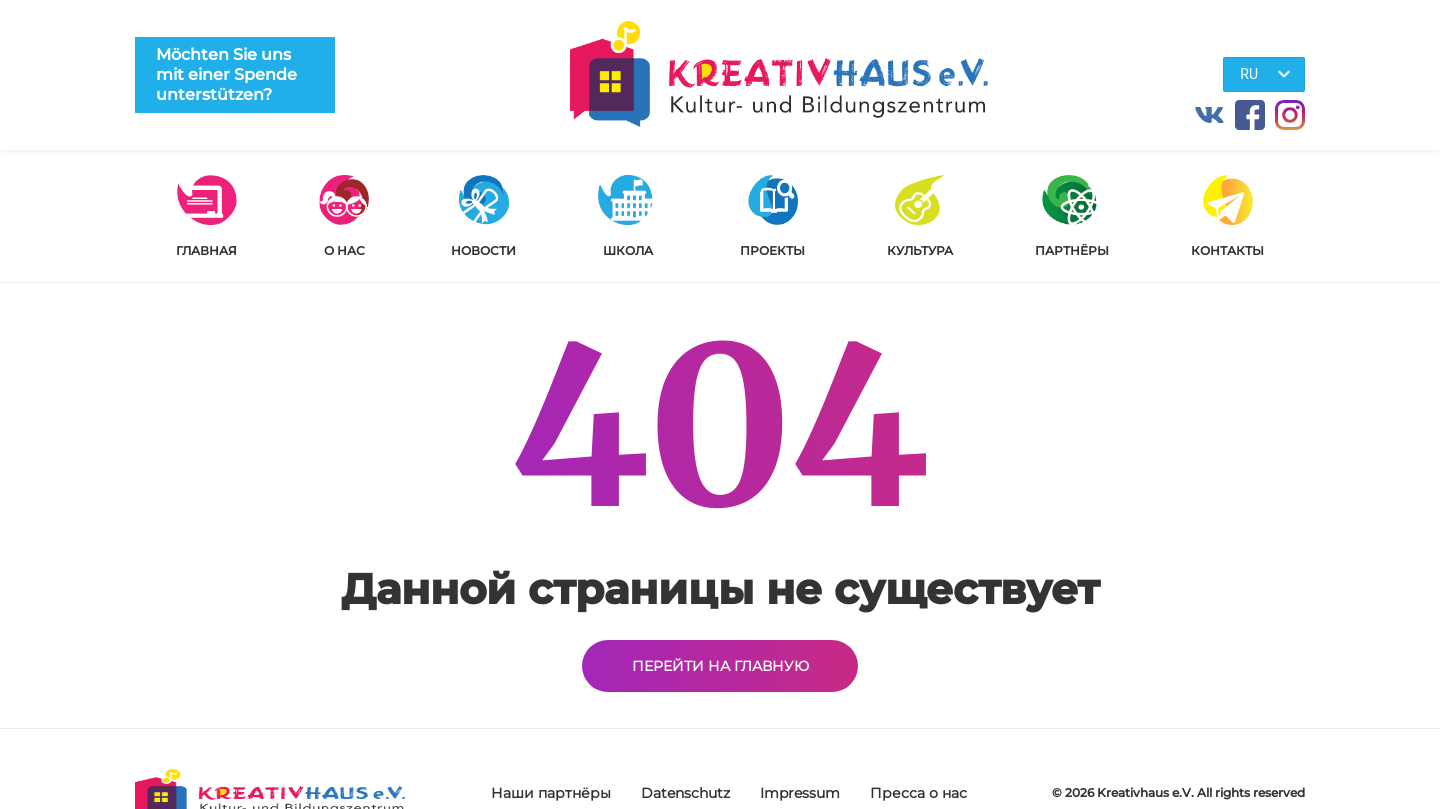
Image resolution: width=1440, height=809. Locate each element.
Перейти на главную (720, 666)
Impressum (800, 793)
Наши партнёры (551, 793)
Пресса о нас (918, 793)
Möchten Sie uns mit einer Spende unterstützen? (226, 74)
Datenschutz (685, 793)
